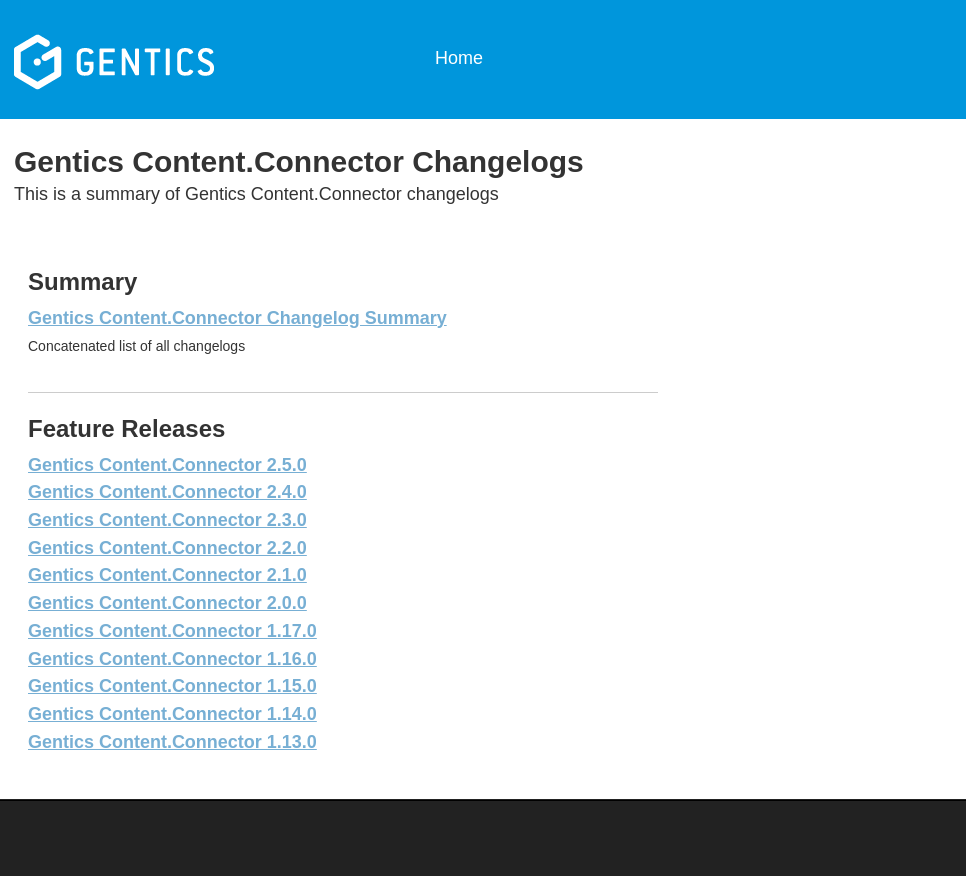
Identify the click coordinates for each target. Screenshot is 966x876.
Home (459, 58)
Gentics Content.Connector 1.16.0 (172, 659)
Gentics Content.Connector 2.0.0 (167, 603)
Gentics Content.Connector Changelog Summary (237, 318)
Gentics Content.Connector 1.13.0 (172, 742)
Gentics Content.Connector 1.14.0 (172, 714)
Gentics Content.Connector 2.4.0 (167, 492)
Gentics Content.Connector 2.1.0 (167, 575)
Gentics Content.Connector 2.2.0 (167, 548)
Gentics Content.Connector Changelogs (162, 59)
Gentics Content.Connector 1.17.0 (172, 631)
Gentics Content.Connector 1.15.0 (172, 686)
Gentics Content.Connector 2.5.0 (167, 465)
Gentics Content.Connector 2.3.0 (167, 520)
